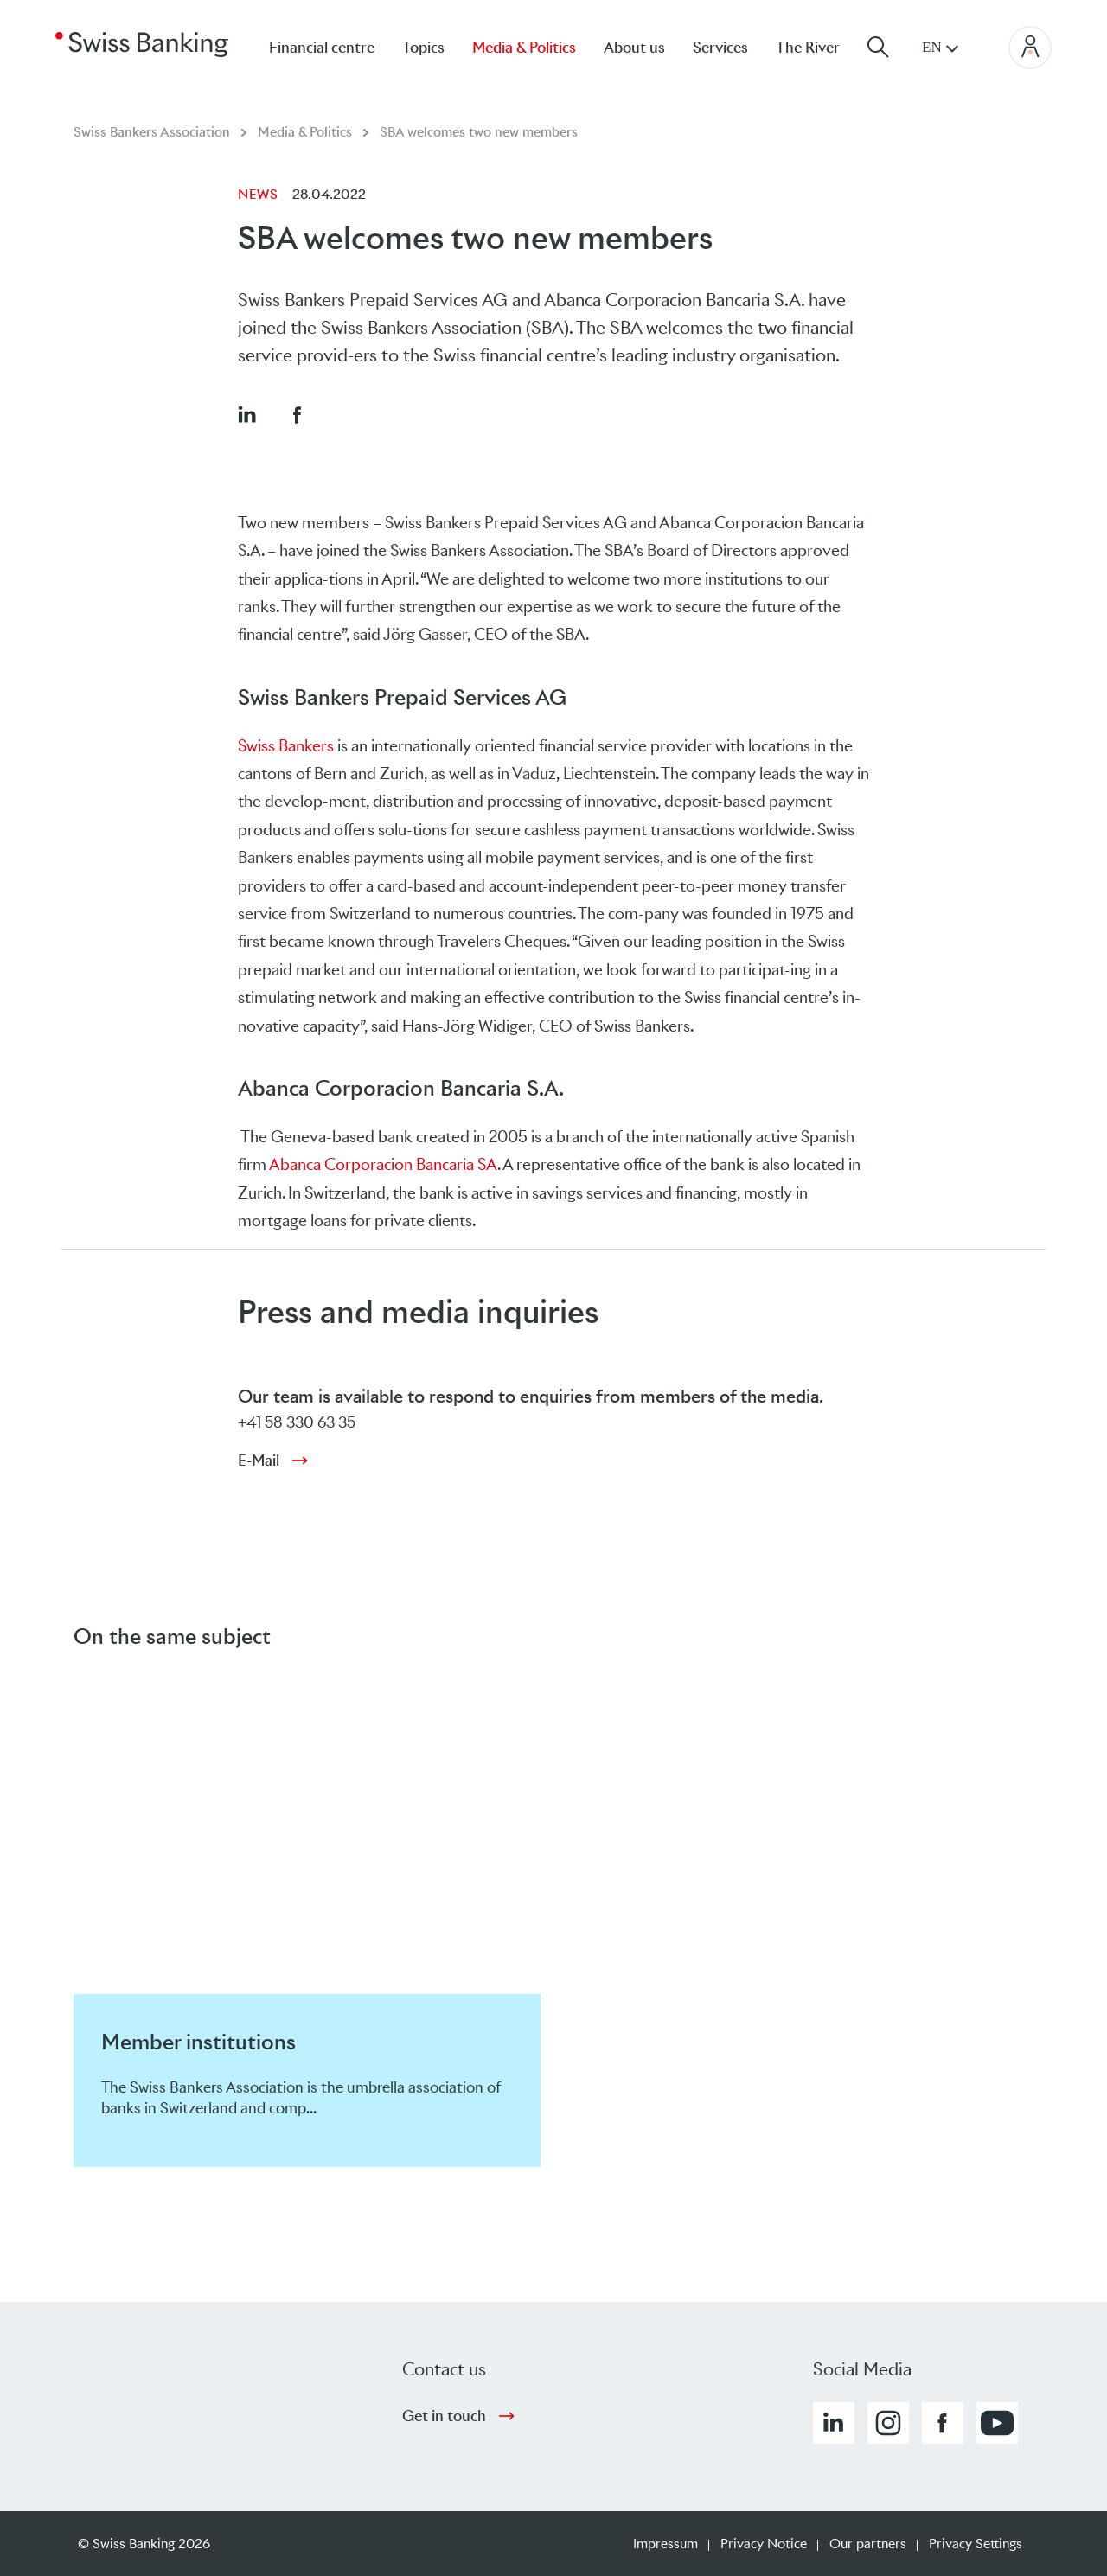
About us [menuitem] (634, 47)
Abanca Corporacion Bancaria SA (383, 1164)
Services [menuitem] (720, 47)
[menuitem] (821, 47)
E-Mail (258, 1460)
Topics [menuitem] (423, 47)
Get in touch (444, 2416)
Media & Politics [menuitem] (524, 47)
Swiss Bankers (286, 746)
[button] (246, 414)
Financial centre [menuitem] (321, 47)
